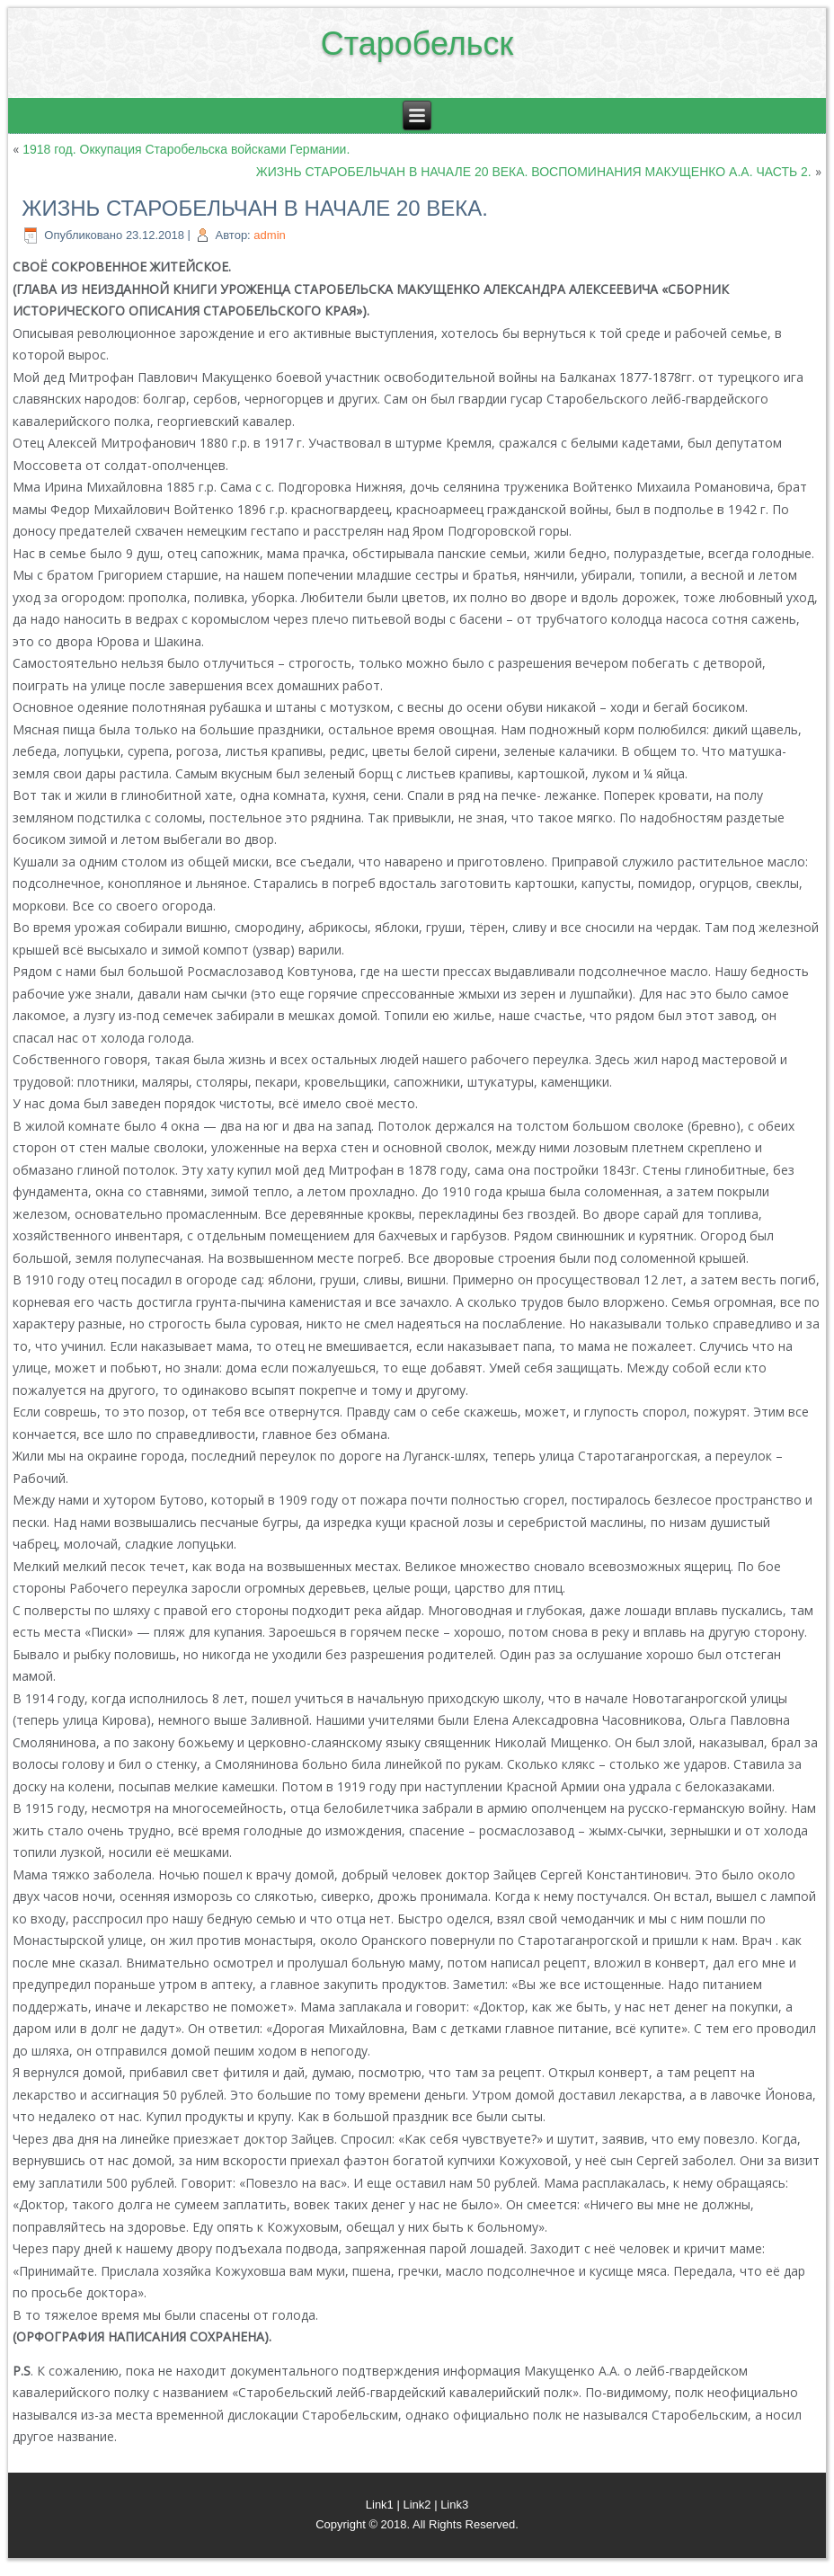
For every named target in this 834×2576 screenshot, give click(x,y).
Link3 (454, 2504)
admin (269, 235)
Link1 (380, 2504)
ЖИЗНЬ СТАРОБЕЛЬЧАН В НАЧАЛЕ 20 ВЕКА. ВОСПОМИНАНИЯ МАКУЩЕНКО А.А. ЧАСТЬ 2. (534, 171)
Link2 (416, 2504)
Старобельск (417, 43)
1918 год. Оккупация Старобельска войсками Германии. (186, 149)
